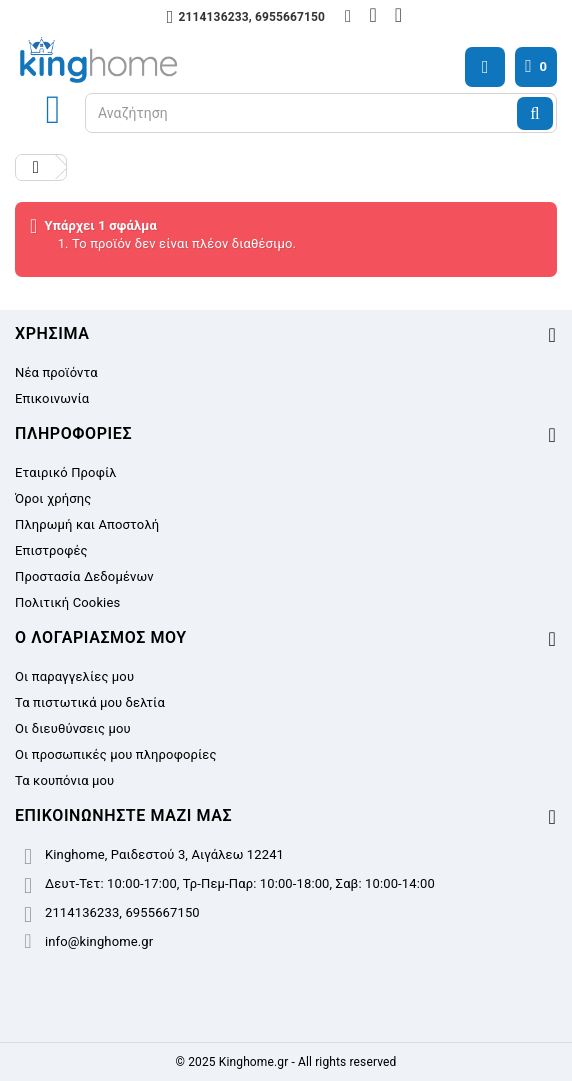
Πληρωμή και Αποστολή (87, 524)
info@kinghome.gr (99, 941)
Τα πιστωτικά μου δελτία (90, 702)
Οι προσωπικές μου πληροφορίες (116, 754)
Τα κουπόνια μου (64, 780)
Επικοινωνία (52, 398)
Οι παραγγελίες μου (74, 676)
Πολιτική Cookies (67, 602)
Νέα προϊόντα (56, 372)
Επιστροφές (51, 550)
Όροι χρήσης (53, 498)
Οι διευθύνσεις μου (73, 728)
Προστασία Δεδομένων (84, 576)
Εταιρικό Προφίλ (66, 472)
